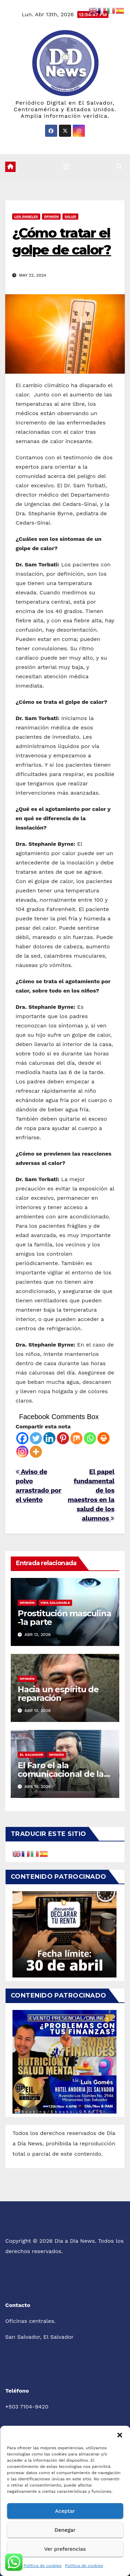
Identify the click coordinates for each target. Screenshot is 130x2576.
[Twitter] (36, 1438)
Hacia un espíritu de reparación (58, 1693)
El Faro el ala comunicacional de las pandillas (63, 1774)
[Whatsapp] (90, 1438)
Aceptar (65, 2511)
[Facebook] (22, 1438)
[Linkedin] (49, 1438)
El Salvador (31, 1754)
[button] (119, 2434)
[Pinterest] (63, 1438)
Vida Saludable (55, 1603)
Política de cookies (43, 2565)
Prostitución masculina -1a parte (64, 1617)
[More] (36, 1452)
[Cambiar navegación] (66, 166)
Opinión (51, 216)
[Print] (103, 1438)
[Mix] (76, 1438)
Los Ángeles (26, 216)
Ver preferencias (65, 2549)
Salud (70, 216)
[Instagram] (22, 1452)
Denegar (64, 2530)
